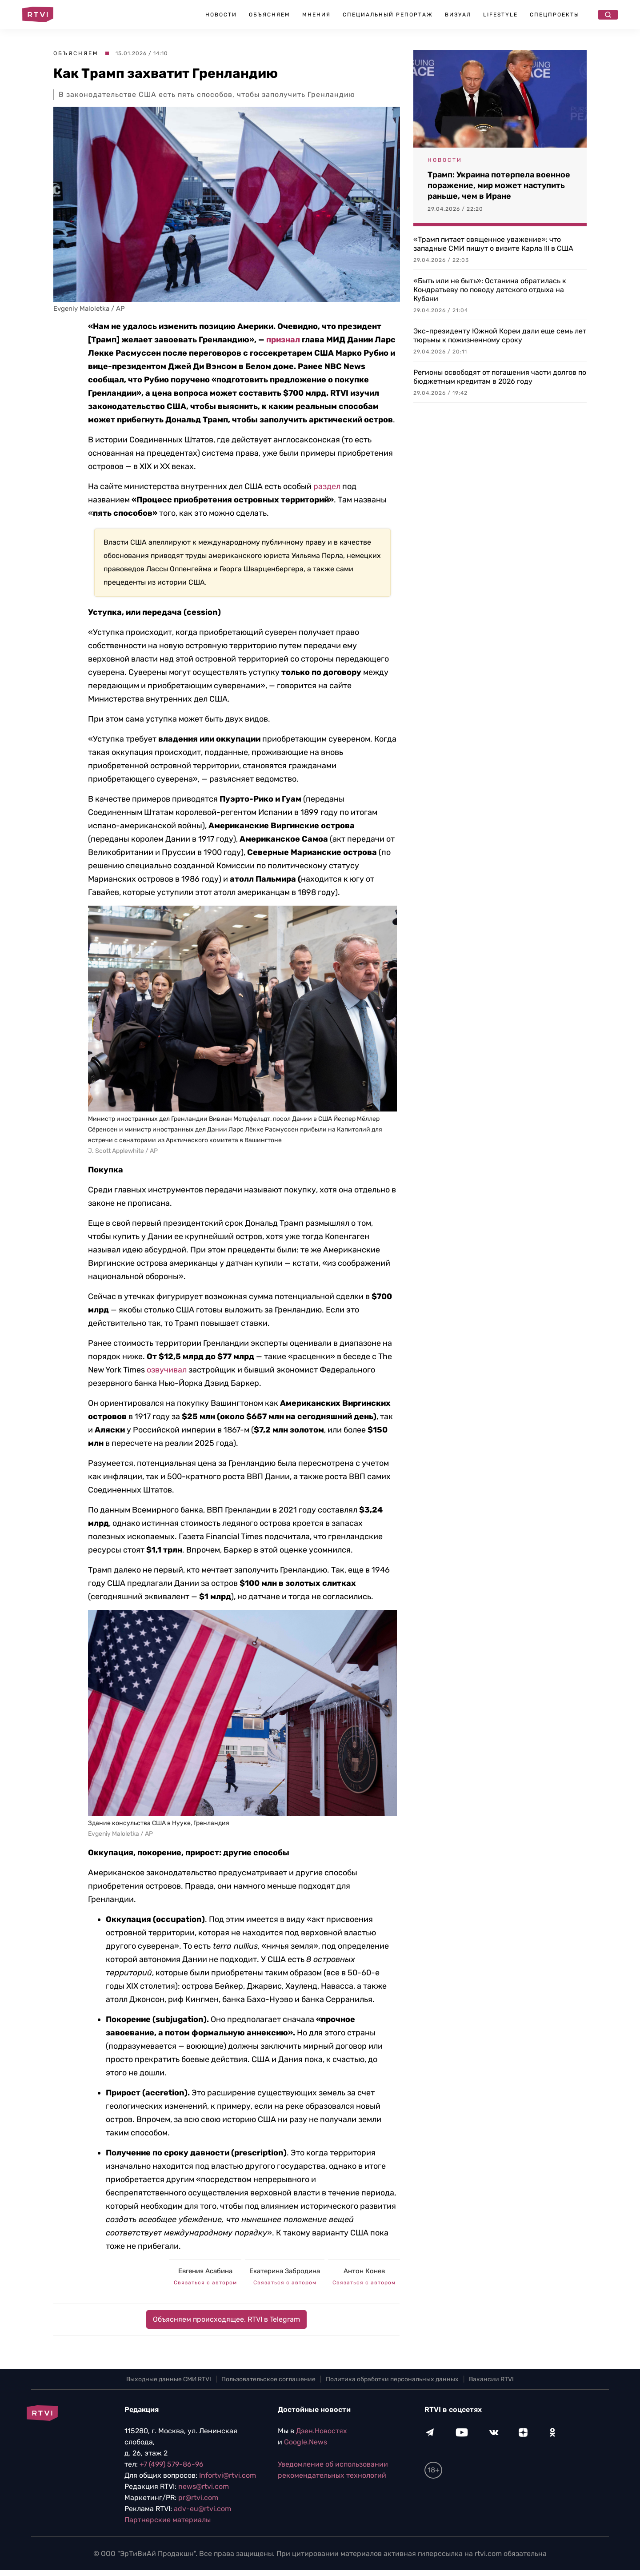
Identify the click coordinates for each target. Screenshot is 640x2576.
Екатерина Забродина (284, 2271)
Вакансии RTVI (491, 2379)
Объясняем (269, 15)
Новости (221, 15)
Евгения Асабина (205, 2271)
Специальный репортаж (388, 15)
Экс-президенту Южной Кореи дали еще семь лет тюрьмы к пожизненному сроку (499, 335)
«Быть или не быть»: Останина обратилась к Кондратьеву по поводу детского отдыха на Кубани (489, 290)
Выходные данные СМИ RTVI (168, 2379)
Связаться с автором (205, 2282)
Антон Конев (364, 2271)
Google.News (305, 2442)
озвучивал (167, 1370)
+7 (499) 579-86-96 (172, 2464)
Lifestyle (500, 15)
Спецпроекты (555, 15)
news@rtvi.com (203, 2486)
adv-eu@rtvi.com (202, 2508)
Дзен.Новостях (321, 2431)
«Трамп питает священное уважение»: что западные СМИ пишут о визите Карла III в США (493, 244)
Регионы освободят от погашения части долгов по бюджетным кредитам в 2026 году (499, 376)
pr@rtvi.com (198, 2497)
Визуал (458, 15)
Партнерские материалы (167, 2520)
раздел (326, 486)
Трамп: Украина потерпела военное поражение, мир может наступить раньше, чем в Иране (499, 185)
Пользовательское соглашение (268, 2379)
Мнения (316, 15)
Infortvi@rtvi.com (227, 2475)
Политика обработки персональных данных (392, 2379)
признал (283, 340)
